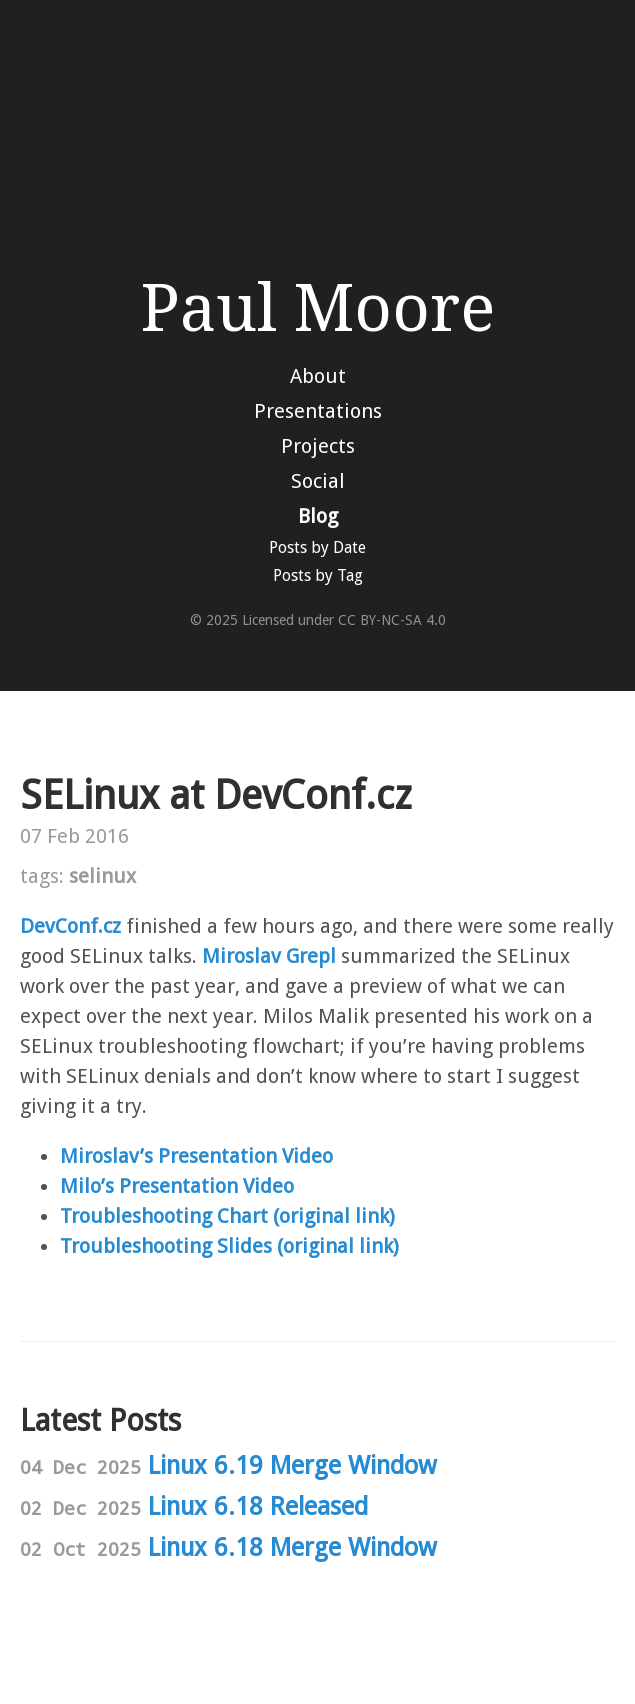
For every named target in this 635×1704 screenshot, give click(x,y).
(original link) (334, 1216)
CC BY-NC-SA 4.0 (392, 620)
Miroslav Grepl (269, 956)
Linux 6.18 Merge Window (292, 1547)
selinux (102, 876)
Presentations (318, 411)
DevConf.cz (70, 926)
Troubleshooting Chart (164, 1216)
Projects (318, 446)
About (318, 376)
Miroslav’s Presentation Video (196, 1156)
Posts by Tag (318, 575)
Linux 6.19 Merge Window (292, 1465)
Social (318, 481)
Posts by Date (317, 547)
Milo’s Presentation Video (177, 1186)
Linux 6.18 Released (258, 1506)
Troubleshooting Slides (166, 1246)
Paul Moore (318, 308)
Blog (318, 516)
